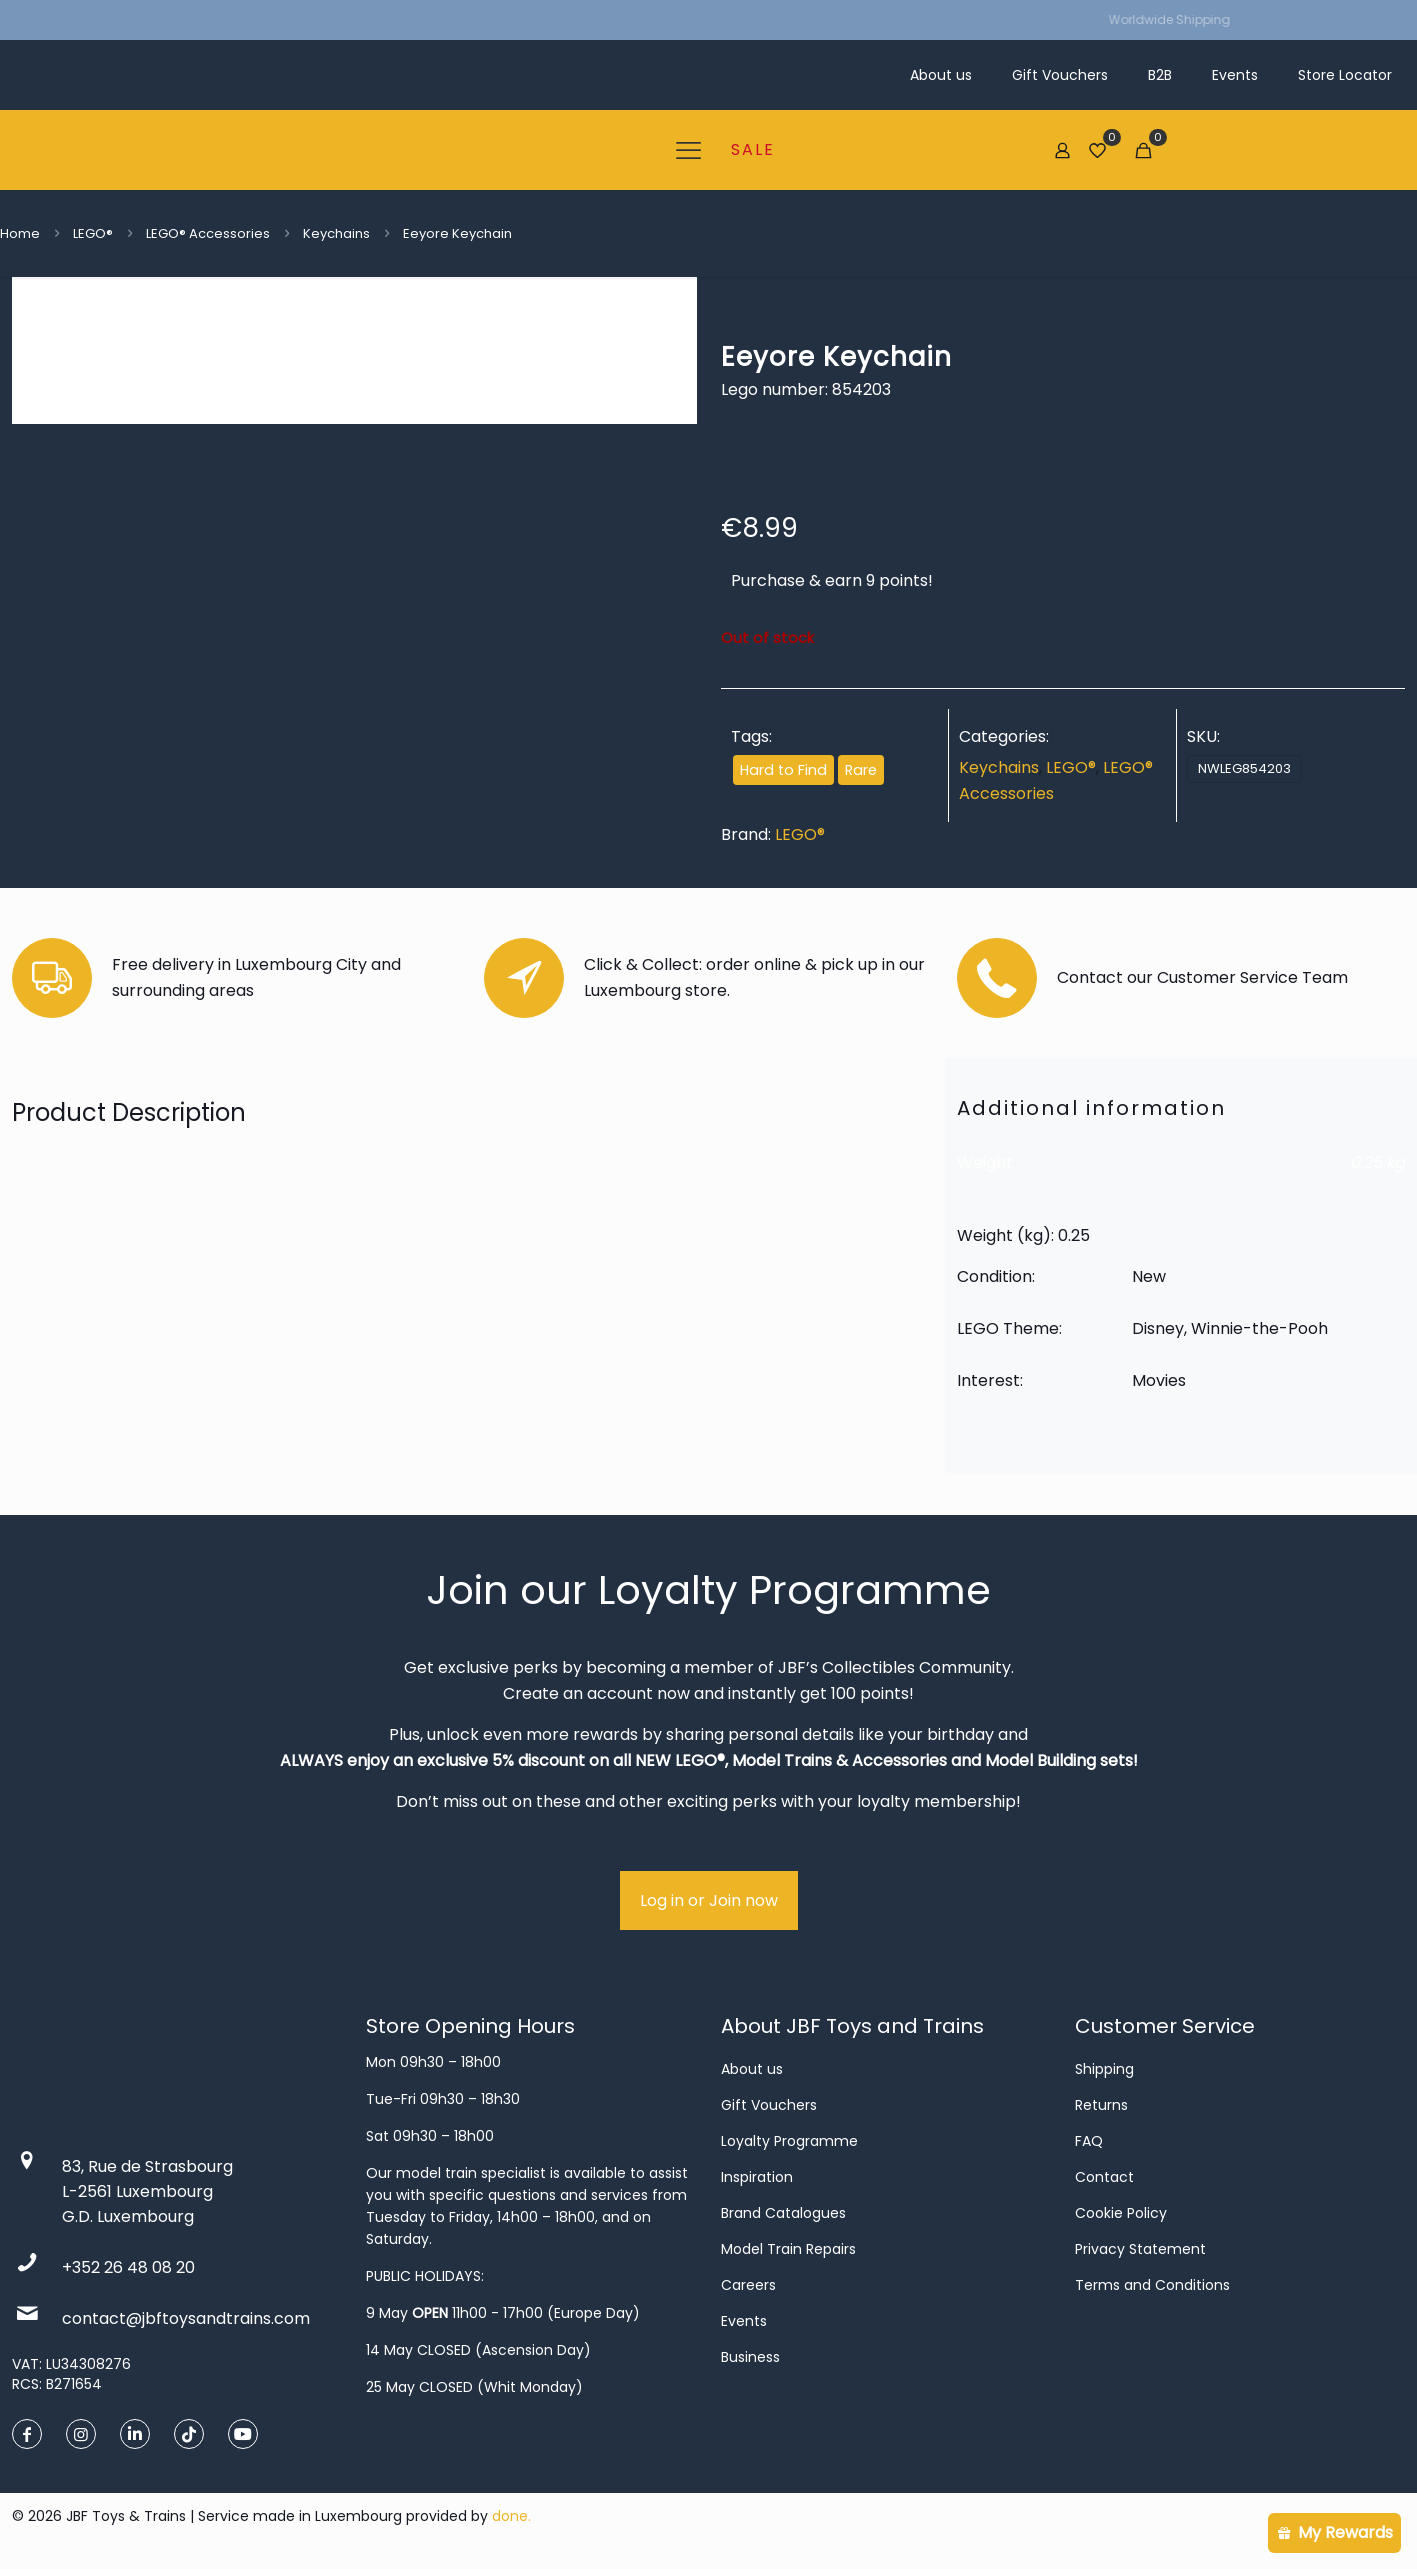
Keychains (336, 233)
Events (744, 2321)
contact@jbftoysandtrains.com (186, 2318)
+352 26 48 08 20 (128, 2267)
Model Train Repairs (788, 2249)
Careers (748, 2285)
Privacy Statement (1140, 2249)
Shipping (1104, 2069)
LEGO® (93, 233)
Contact (1104, 2177)
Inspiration (757, 2177)
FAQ (1089, 2141)
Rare (861, 770)
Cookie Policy (1121, 2213)
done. (511, 2516)
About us (752, 2069)
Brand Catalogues (783, 2213)
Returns (1101, 2105)
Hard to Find (783, 770)
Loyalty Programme (789, 2141)
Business (750, 2357)
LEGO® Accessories (208, 233)
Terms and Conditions (1152, 2285)
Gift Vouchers (769, 2105)
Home (20, 233)
